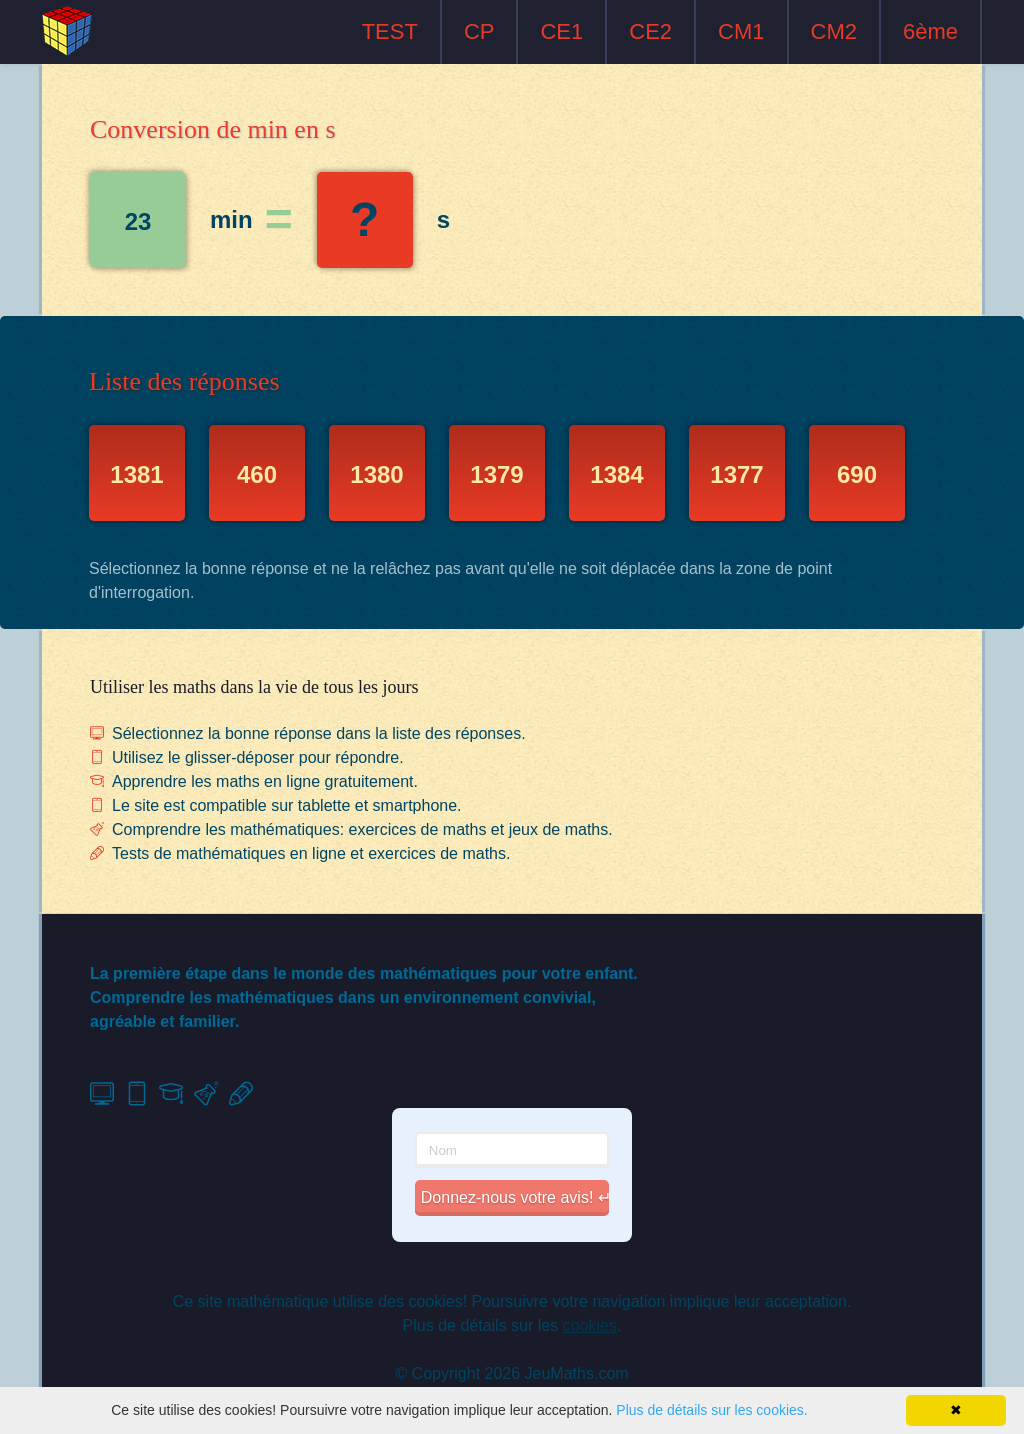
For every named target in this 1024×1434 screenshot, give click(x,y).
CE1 (561, 31)
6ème (930, 31)
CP (479, 31)
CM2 (834, 31)
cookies (590, 1325)
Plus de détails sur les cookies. (711, 1410)
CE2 (650, 31)
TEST (390, 31)
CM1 (741, 31)
